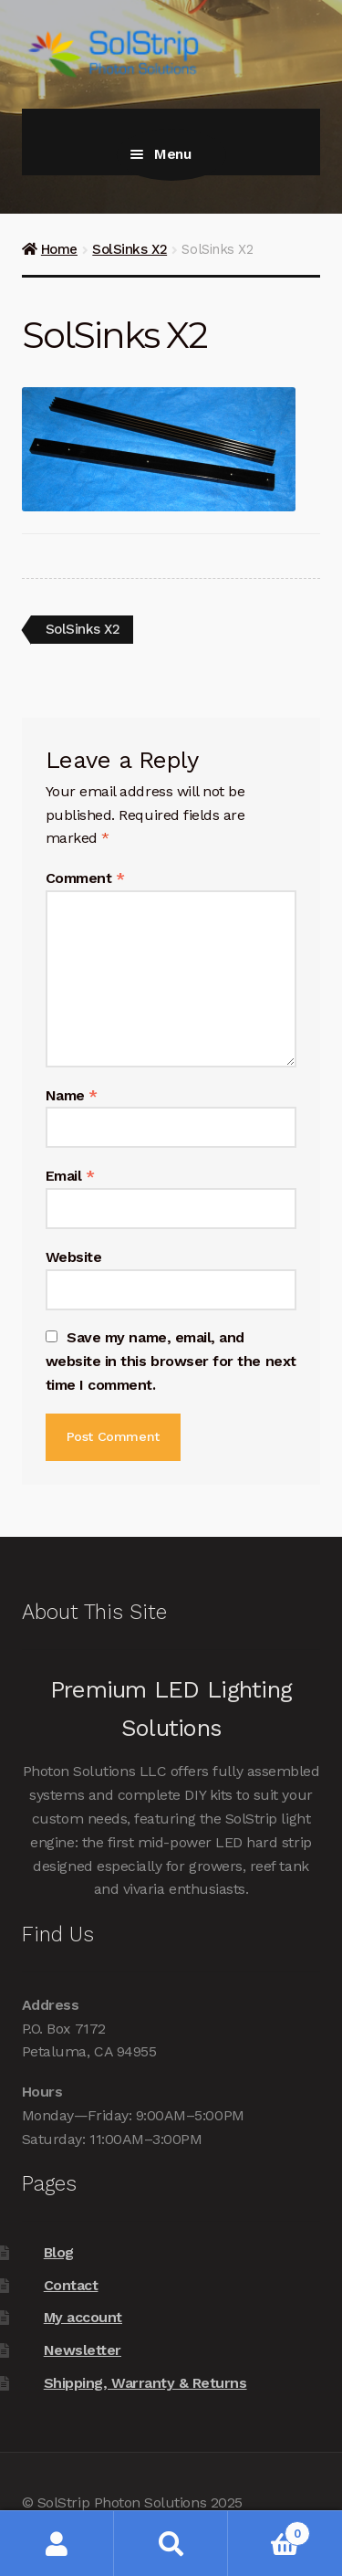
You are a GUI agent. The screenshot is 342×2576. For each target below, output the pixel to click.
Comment (85, 878)
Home (59, 249)
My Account (57, 2543)
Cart (269, 2530)
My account (83, 2317)
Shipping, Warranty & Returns (145, 2383)
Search (171, 2543)
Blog (59, 2252)
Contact (71, 2285)
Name (72, 1095)
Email (70, 1175)
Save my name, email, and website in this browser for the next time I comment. (171, 1361)
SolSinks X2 (129, 249)
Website (74, 1257)
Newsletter (82, 2350)
